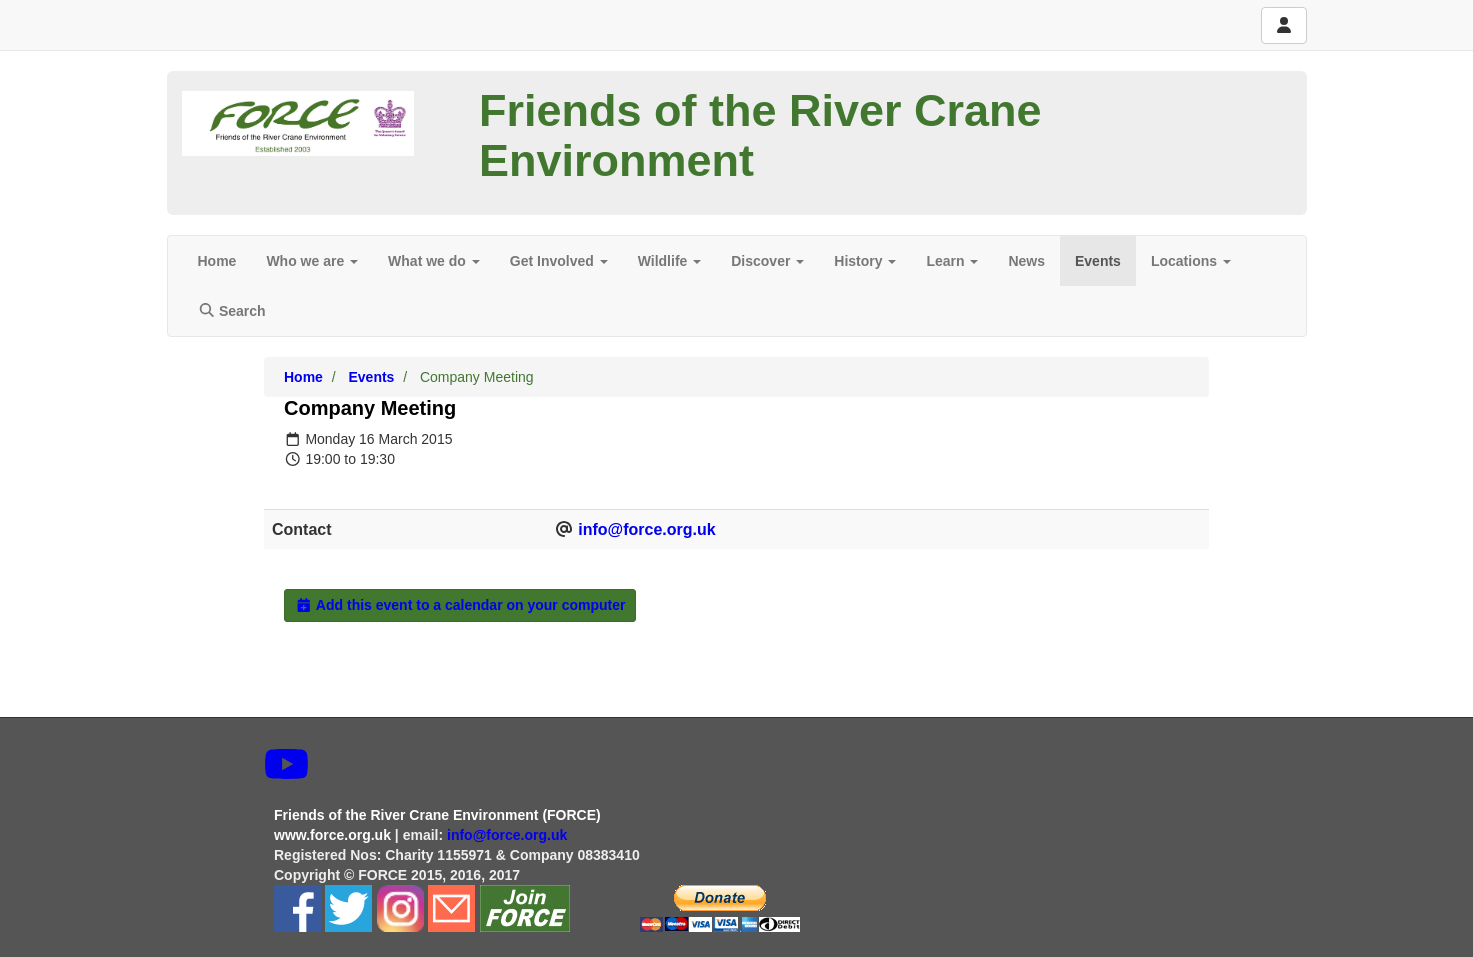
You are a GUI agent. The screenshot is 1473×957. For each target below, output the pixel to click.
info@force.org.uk (646, 529)
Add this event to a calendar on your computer (460, 605)
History (865, 261)
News (1026, 261)
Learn (952, 261)
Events (1098, 261)
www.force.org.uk (332, 835)
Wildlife (670, 261)
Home (217, 261)
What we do (434, 261)
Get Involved (559, 261)
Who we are (312, 261)
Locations (1191, 261)
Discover (767, 261)
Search (232, 311)
